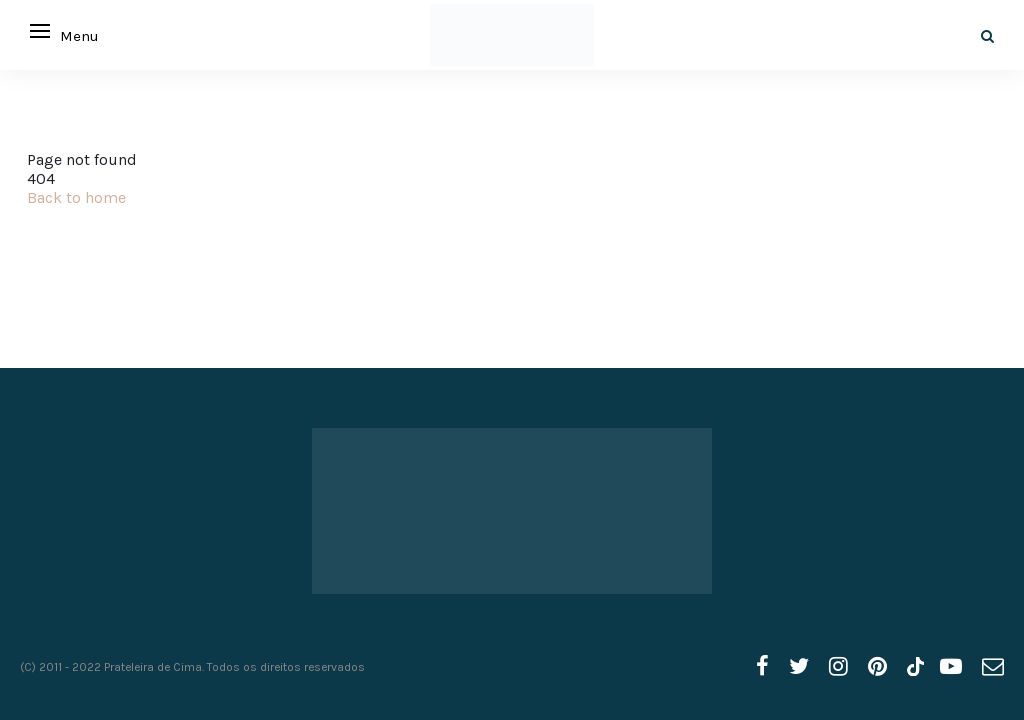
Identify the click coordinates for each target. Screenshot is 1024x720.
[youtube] (951, 667)
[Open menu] (40, 31)
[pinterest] (877, 667)
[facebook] (762, 667)
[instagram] (838, 667)
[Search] (987, 36)
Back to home (76, 197)
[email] (993, 667)
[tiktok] (913, 667)
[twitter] (799, 667)
